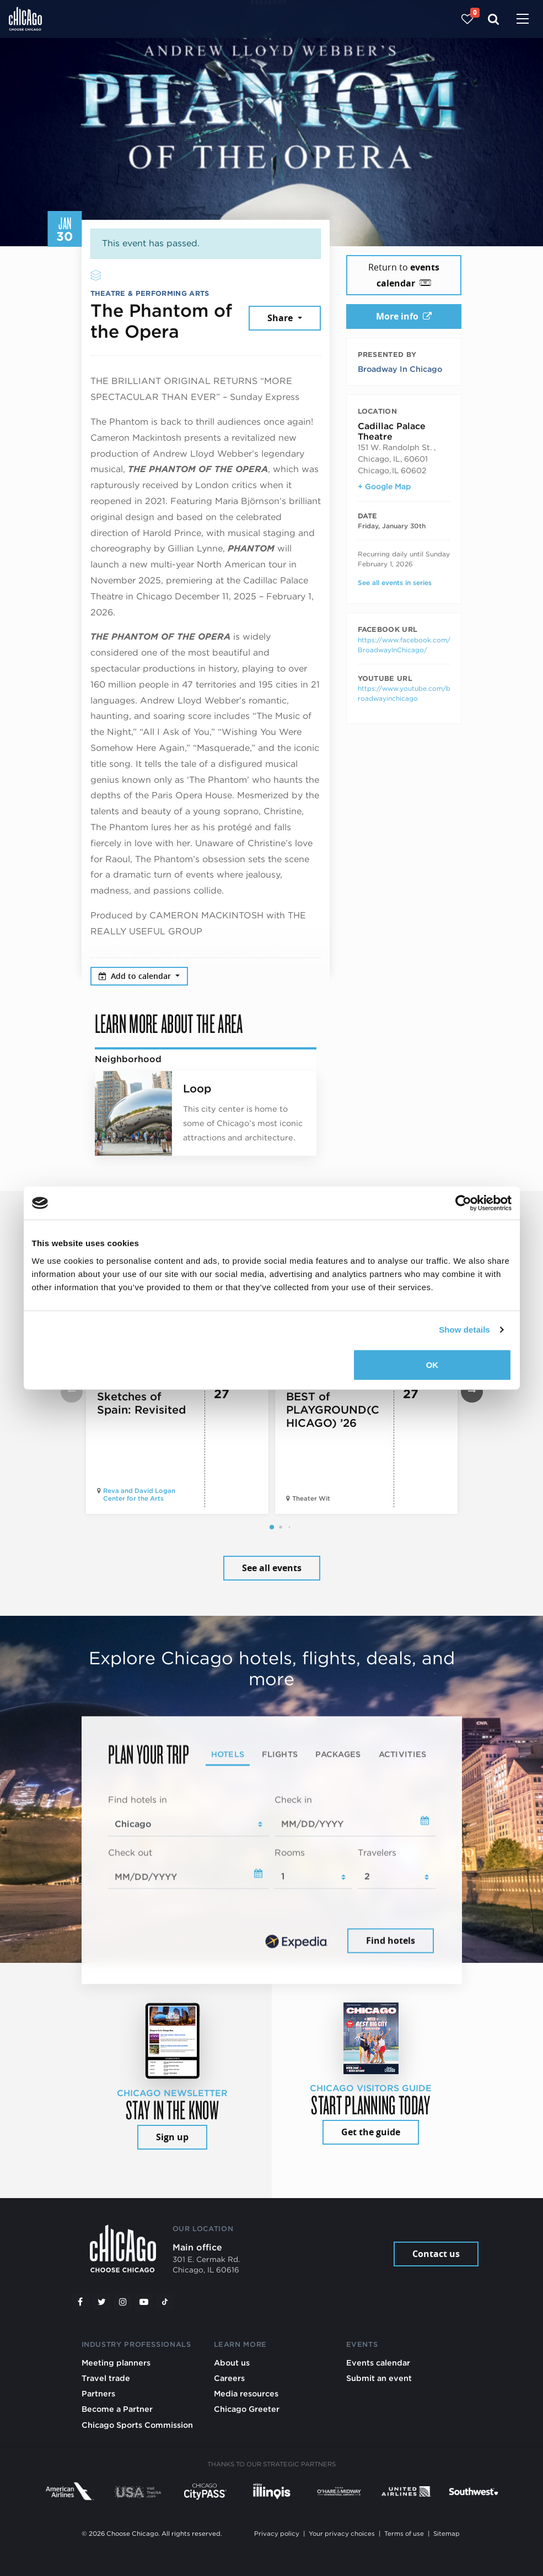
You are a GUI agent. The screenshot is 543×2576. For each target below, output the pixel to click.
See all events (272, 1568)
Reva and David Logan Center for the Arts (139, 1494)
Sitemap (446, 2533)
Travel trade (106, 2378)
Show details (464, 1329)
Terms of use (404, 2533)
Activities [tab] (403, 1754)
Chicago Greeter (246, 2408)
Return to (403, 275)
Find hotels (390, 1941)
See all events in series (395, 582)
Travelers (377, 1852)
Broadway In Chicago (400, 369)
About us (232, 2362)
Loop (197, 1088)
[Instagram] (123, 2301)
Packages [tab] (338, 1754)
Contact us (436, 2254)
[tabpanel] (272, 1875)
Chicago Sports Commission (137, 2424)
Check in (293, 1800)
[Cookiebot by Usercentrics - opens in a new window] (463, 1203)
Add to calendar (136, 976)
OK (432, 1364)
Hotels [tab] (228, 1754)
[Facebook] (80, 2301)
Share (281, 318)
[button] (272, 1527)
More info (404, 316)
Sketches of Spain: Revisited (141, 1403)
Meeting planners (116, 2362)
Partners (98, 2393)
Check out (130, 1852)
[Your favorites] (467, 19)
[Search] (494, 19)
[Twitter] (101, 2301)
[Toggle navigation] (522, 19)
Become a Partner (117, 2408)
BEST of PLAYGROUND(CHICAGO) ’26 (332, 1410)
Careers (229, 2378)
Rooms (290, 1852)
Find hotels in (137, 1800)
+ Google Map (384, 486)
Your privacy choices (342, 2533)
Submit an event (379, 2378)
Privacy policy (276, 2533)
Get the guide (370, 2132)
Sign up (172, 2137)
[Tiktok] (165, 2301)
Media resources (246, 2393)
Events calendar (378, 2362)
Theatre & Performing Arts (149, 293)
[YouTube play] (144, 2301)
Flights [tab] (280, 1754)
